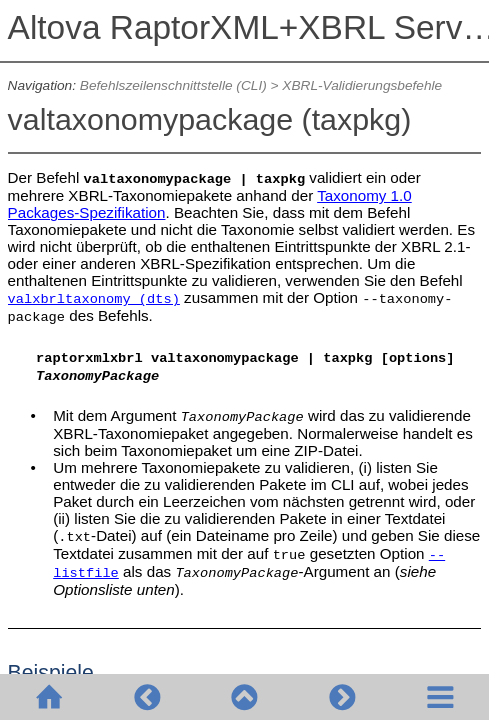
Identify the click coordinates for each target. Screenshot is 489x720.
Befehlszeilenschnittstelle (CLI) (173, 85)
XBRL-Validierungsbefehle (362, 85)
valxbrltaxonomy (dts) (94, 299)
